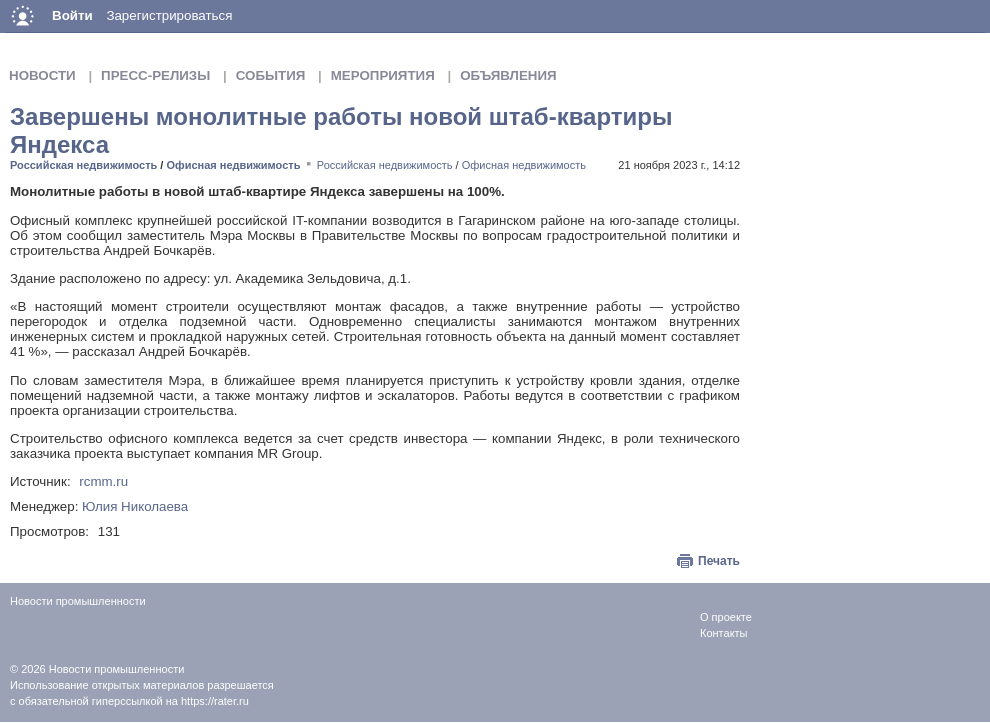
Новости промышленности (117, 669)
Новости (42, 75)
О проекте (726, 617)
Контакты (724, 633)
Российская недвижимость (83, 165)
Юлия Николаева (135, 506)
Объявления (508, 75)
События (271, 75)
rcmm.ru (103, 481)
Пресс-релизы (155, 75)
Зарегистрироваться (169, 15)
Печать (719, 561)
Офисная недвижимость (233, 165)
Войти (72, 15)
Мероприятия (383, 75)
